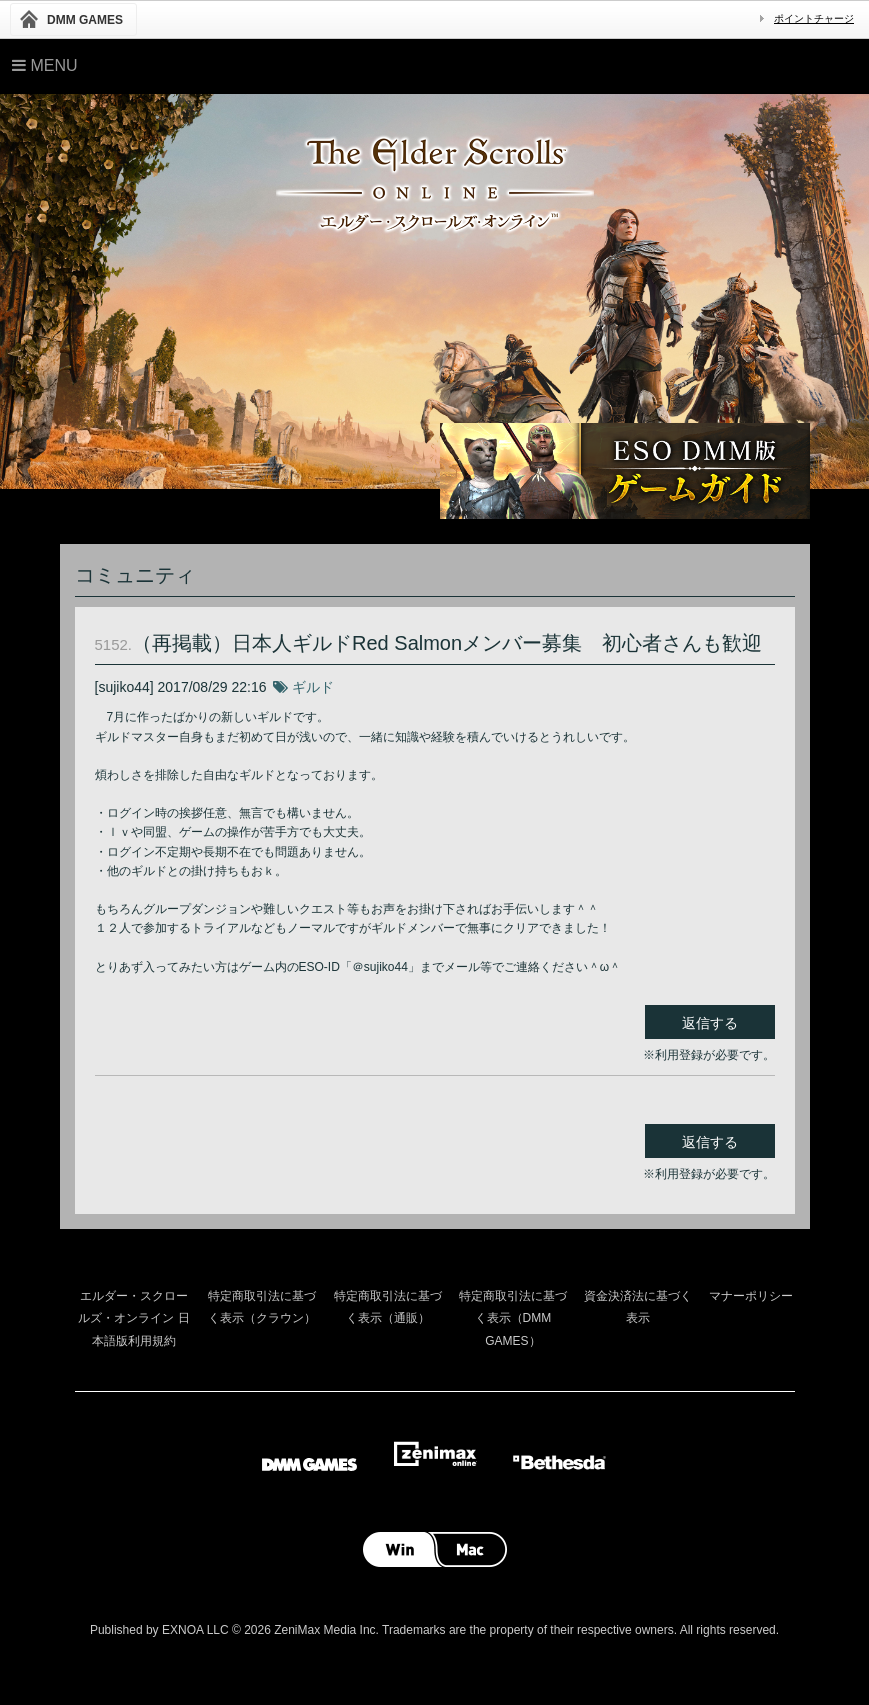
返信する (710, 1023)
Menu (45, 65)
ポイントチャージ (814, 18)
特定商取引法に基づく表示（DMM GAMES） (513, 1318)
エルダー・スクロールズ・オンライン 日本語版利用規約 (133, 1318)
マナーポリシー (751, 1296)
